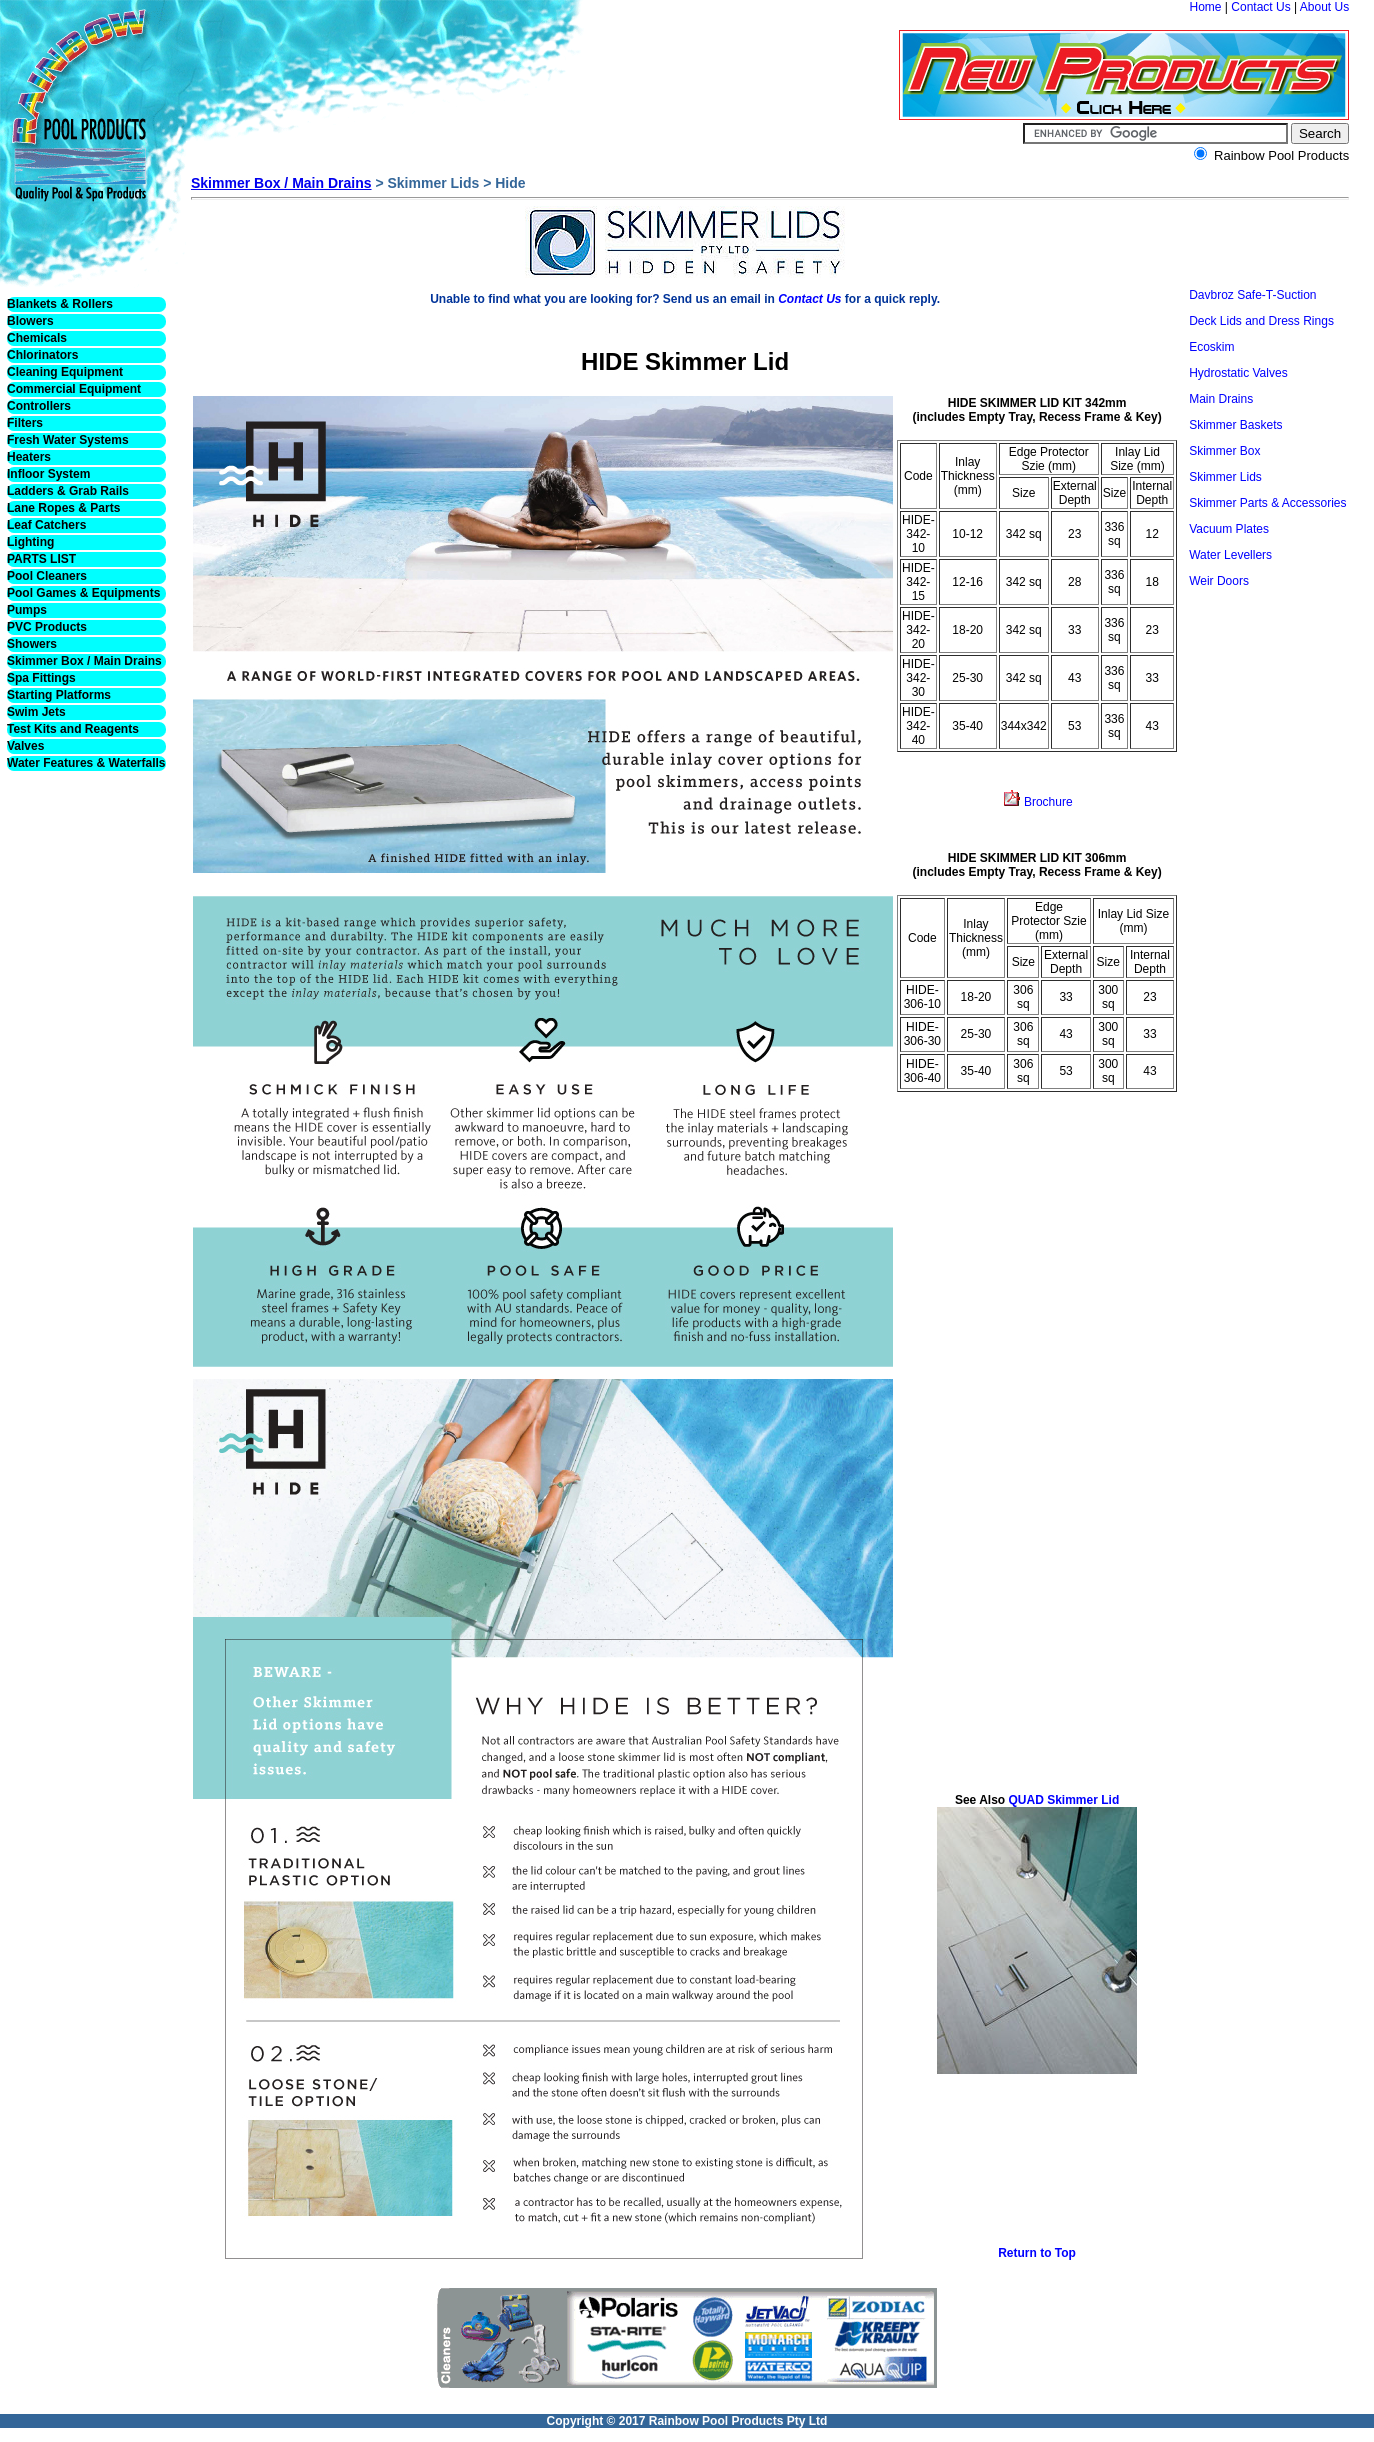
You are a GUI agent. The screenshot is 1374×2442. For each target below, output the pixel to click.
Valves (25, 746)
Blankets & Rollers (60, 304)
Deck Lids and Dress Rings (1261, 321)
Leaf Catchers (46, 525)
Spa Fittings (41, 678)
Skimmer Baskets (1235, 425)
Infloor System (48, 474)
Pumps (27, 610)
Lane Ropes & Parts (63, 508)
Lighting (30, 542)
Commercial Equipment (74, 389)
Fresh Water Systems (68, 440)
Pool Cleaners (47, 576)
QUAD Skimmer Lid (1062, 1800)
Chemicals (37, 338)
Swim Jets (36, 712)
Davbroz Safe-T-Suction (1252, 295)
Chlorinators (42, 355)
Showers (32, 644)
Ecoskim (1211, 347)
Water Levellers (1230, 555)
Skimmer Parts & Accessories (1267, 503)
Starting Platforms (59, 695)
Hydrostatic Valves (1238, 373)
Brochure (1047, 802)
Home (1206, 7)
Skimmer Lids (1225, 477)
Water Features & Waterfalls (86, 763)
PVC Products (47, 627)
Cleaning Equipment (65, 372)
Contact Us (1260, 7)
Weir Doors (1219, 581)
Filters (25, 423)
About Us (1324, 7)
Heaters (29, 457)
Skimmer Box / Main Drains (84, 661)
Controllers (39, 406)
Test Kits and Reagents (73, 729)
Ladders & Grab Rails (68, 491)
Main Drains (1221, 399)
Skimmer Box (1224, 451)
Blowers (30, 321)
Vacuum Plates (1229, 529)
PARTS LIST (41, 559)
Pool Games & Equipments (83, 593)
